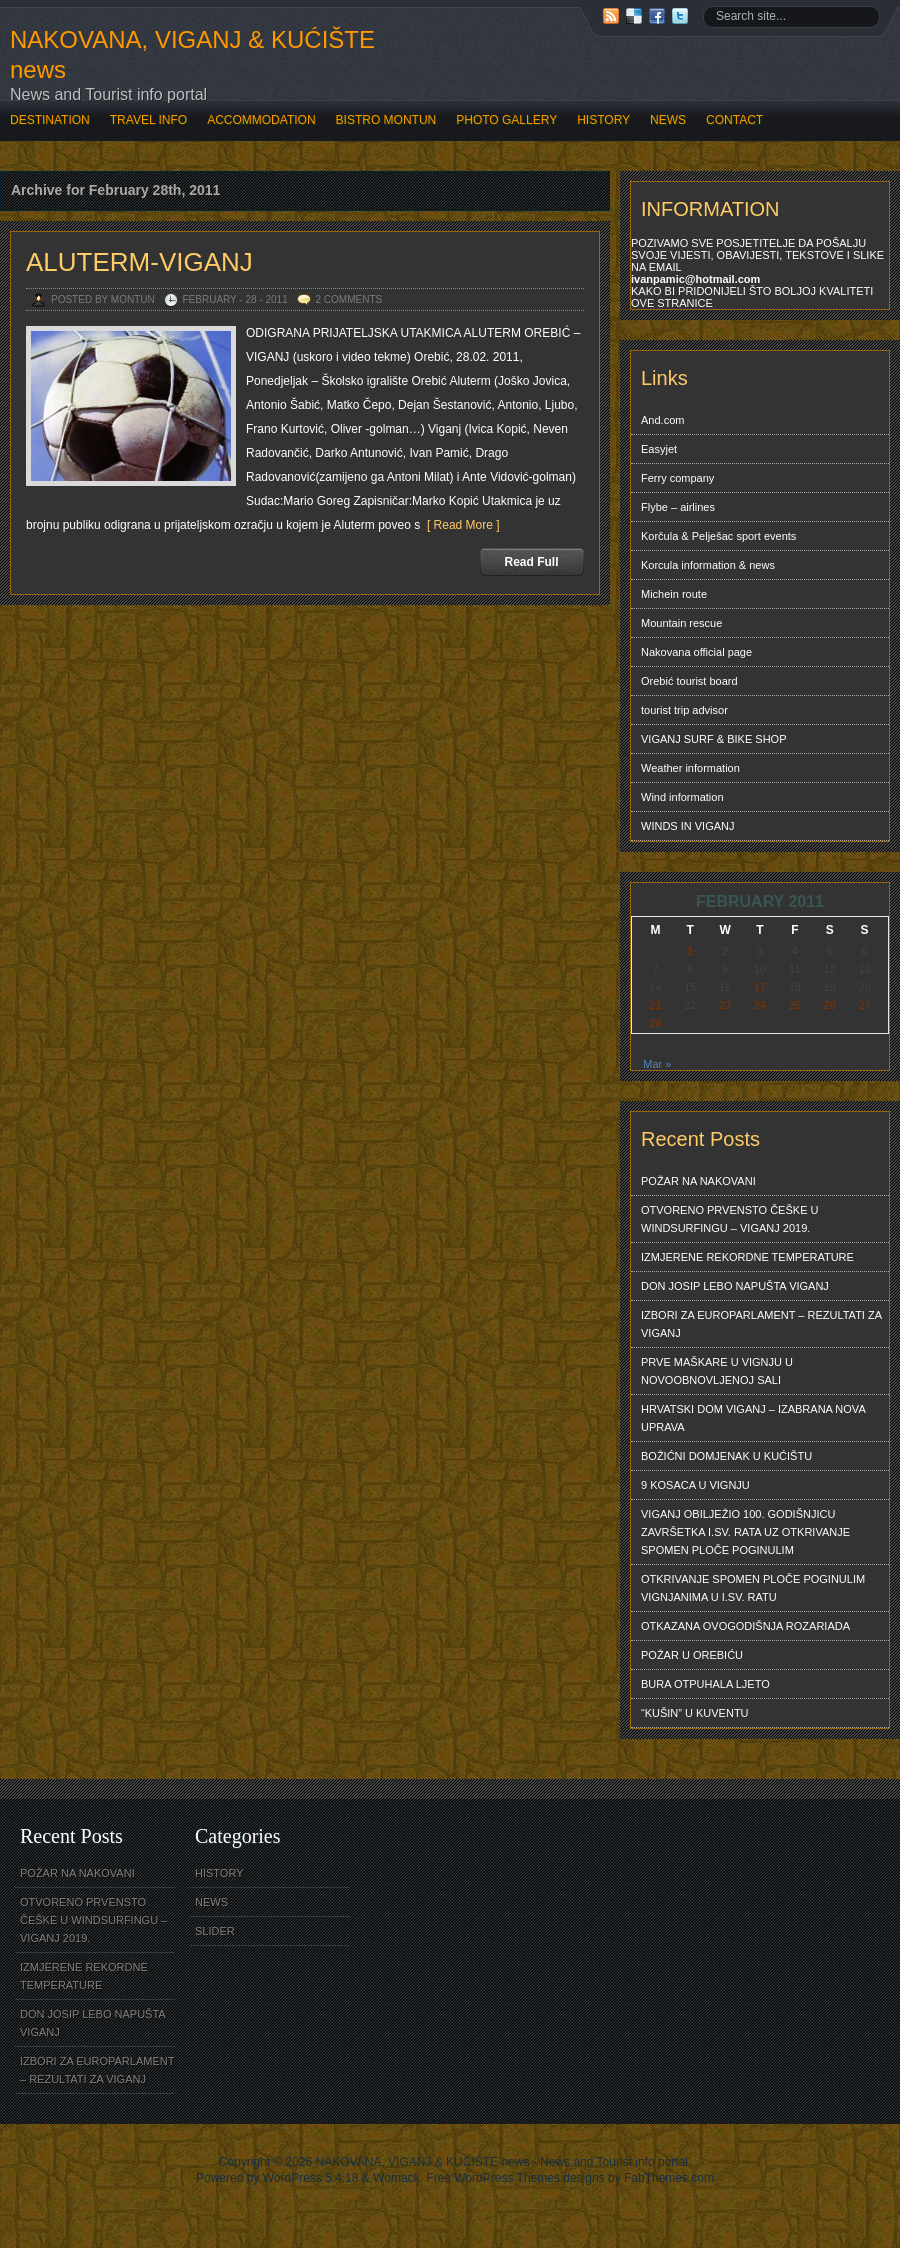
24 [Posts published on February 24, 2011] (760, 1005)
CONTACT (734, 120)
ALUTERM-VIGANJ (139, 262)
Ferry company (677, 478)
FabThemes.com (669, 2178)
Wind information (682, 797)
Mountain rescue (681, 623)
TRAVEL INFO (148, 120)
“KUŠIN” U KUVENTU (695, 1713)
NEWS (668, 120)
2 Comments (349, 299)
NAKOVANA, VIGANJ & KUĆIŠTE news (192, 54)
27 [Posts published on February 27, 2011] (864, 1005)
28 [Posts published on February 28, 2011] (655, 1023)
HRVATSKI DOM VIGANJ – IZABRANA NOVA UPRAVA (753, 1418)
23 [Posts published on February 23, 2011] (725, 1005)
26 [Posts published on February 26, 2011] (830, 1005)
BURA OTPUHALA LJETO (705, 1684)
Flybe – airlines (678, 507)
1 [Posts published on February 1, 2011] (690, 951)
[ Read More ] (459, 525)
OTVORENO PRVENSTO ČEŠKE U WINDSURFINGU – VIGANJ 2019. (729, 1219)
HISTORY (603, 120)
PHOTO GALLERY (506, 120)
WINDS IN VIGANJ (688, 826)
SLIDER (215, 1931)
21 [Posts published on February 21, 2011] (655, 1005)
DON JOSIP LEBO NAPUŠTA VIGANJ (735, 1286)
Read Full (531, 562)
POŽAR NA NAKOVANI (698, 1181)
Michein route (674, 594)
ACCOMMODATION (261, 120)
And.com (662, 420)
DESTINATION (50, 120)
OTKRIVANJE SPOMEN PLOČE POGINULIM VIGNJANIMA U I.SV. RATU (753, 1588)
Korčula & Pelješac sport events (718, 536)
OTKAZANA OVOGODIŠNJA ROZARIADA (745, 1626)
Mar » (657, 1064)
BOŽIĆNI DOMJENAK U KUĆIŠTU (726, 1456)
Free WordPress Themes (493, 2178)
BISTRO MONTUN (386, 120)
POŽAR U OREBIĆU (692, 1655)
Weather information (690, 768)
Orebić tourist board (689, 681)
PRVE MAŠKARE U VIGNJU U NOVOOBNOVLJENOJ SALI (717, 1371)
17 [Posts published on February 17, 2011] (760, 987)
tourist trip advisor (684, 710)
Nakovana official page (696, 652)
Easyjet (659, 449)
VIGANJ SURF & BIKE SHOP (713, 739)
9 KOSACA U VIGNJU (695, 1485)
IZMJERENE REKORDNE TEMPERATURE (747, 1257)
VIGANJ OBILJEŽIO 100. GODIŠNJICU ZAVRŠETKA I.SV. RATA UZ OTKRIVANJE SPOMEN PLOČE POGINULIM (745, 1532)
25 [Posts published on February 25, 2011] (795, 1005)
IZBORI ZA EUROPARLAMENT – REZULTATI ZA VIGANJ (761, 1324)
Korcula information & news (708, 565)
